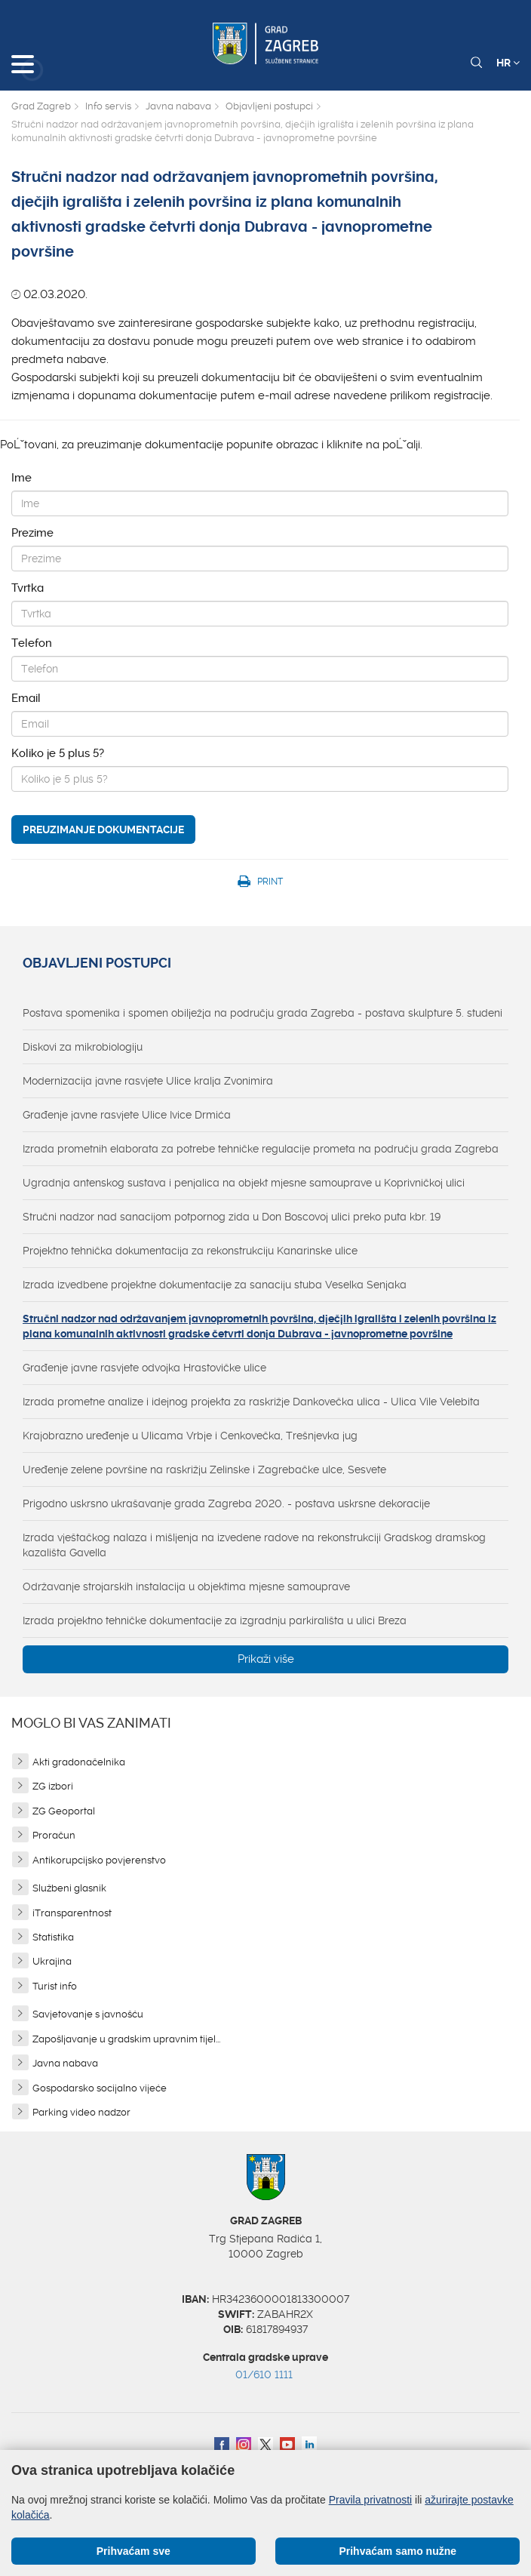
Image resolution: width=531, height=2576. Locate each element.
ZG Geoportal (63, 1811)
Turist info (54, 1986)
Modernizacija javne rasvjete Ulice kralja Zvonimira (148, 1081)
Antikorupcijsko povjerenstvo (99, 1860)
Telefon (31, 643)
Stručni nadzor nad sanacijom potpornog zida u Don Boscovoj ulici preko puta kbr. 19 (231, 1217)
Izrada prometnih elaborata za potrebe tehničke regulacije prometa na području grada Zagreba (261, 1149)
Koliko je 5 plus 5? (57, 753)
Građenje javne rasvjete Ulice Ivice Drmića (127, 1115)
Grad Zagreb (41, 106)
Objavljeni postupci (269, 106)
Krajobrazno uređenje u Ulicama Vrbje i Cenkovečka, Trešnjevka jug (190, 1436)
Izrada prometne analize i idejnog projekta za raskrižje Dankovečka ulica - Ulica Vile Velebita (251, 1402)
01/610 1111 (264, 2374)
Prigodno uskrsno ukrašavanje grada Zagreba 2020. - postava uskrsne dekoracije (226, 1503)
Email (26, 698)
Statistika (53, 1937)
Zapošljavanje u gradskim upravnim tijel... (126, 2039)
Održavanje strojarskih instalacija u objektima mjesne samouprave (186, 1586)
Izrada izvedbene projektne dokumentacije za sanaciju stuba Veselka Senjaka (215, 1285)
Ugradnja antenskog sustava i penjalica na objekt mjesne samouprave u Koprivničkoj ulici (244, 1183)
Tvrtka (27, 588)
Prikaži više (266, 1659)
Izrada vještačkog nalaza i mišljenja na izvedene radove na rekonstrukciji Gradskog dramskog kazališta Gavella (254, 1545)
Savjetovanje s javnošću (87, 2014)
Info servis (108, 106)
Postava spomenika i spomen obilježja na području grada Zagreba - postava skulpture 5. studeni (262, 1013)
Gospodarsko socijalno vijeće (99, 2088)
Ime (21, 478)
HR (508, 63)
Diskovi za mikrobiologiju (83, 1047)
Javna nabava (178, 106)
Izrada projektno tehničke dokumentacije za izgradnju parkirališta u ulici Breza (215, 1620)
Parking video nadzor (81, 2112)
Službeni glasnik (69, 1888)
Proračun (53, 1835)
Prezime (32, 533)
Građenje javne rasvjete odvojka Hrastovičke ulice (144, 1368)
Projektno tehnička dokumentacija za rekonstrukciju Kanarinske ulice (190, 1251)
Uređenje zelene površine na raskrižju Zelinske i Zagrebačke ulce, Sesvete (204, 1469)
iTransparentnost (72, 1913)
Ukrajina (52, 1961)
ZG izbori (52, 1786)
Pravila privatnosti (371, 2500)
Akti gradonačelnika (78, 1762)
